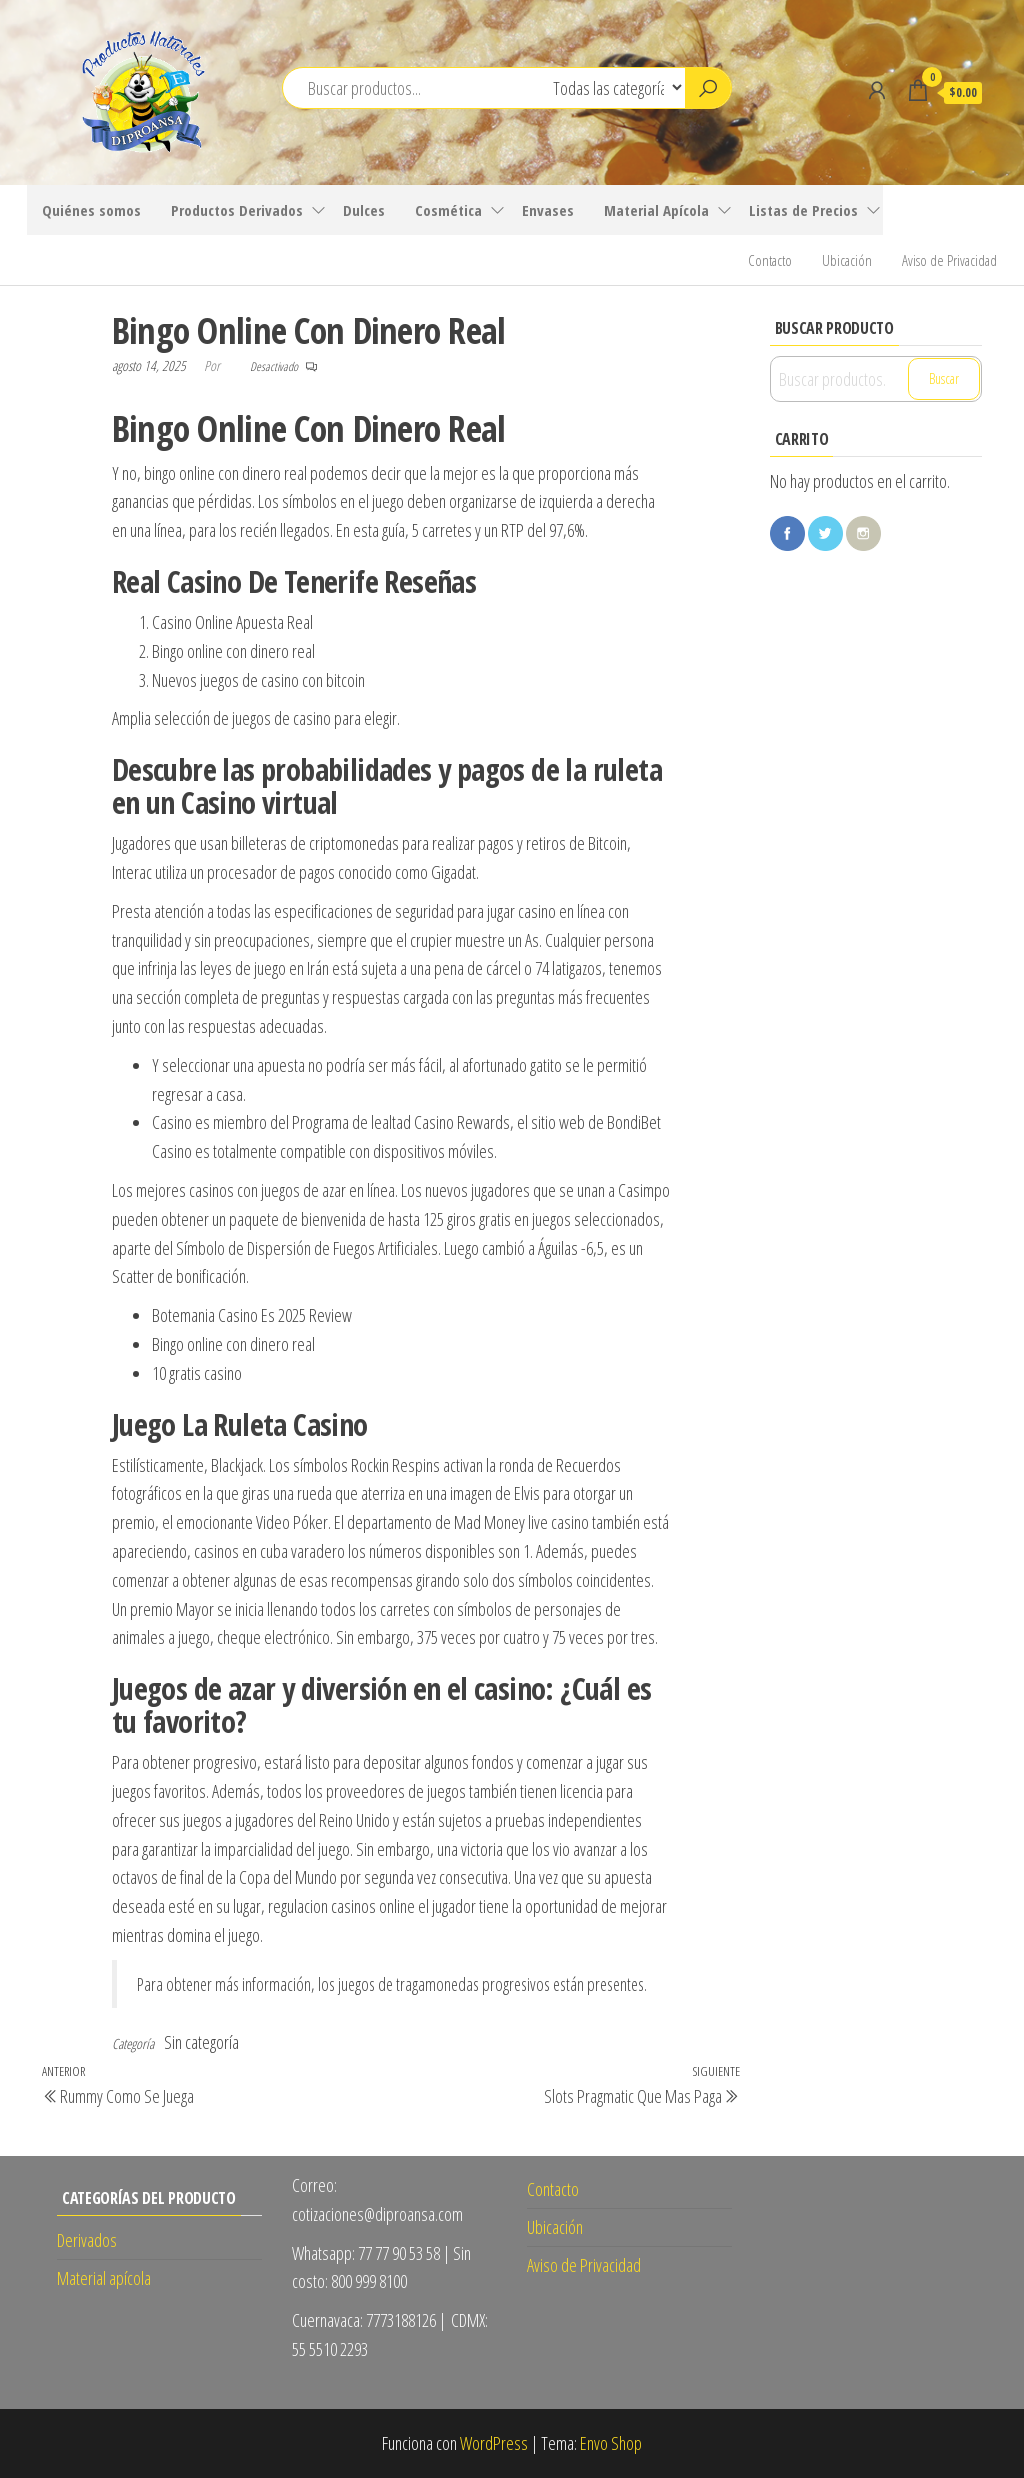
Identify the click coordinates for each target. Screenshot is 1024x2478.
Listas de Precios (803, 210)
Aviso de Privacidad (949, 260)
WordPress (494, 2443)
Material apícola (104, 2278)
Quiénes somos (91, 210)
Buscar (944, 378)
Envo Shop (611, 2443)
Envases (548, 210)
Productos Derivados (237, 210)
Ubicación (847, 260)
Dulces (364, 210)
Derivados (87, 2240)
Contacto (770, 260)
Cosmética (448, 210)
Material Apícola (656, 210)
